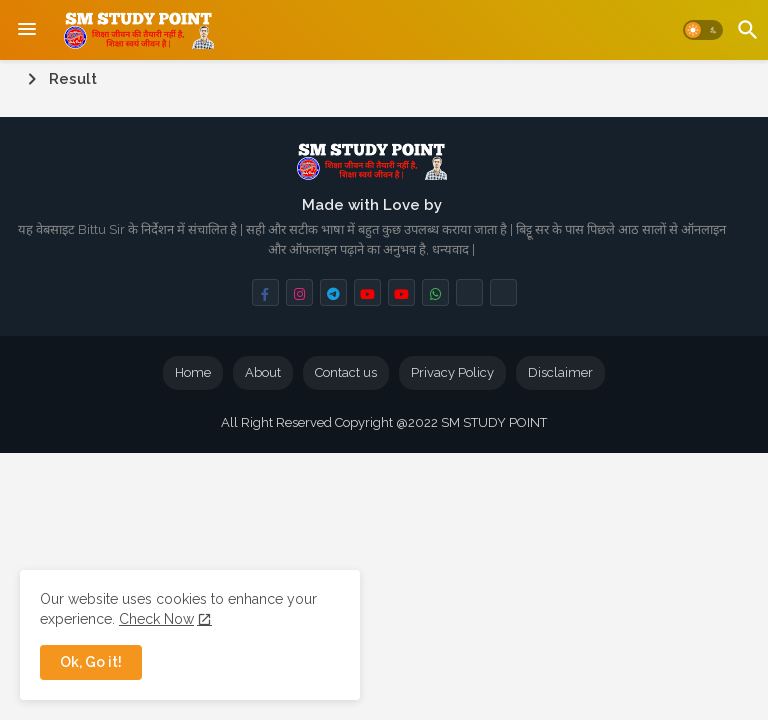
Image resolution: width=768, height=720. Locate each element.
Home (193, 372)
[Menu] (27, 30)
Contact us (346, 372)
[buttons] (265, 292)
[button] (703, 30)
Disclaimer (560, 372)
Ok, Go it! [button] (91, 662)
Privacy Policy (452, 372)
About (263, 372)
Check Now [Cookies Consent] (156, 619)
